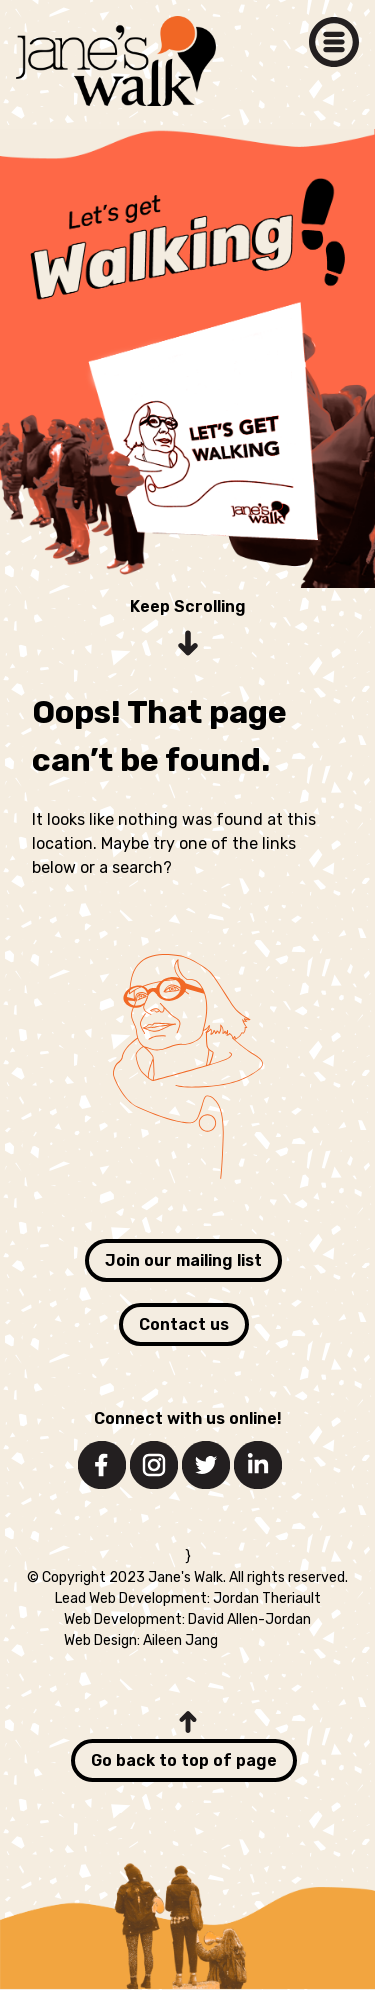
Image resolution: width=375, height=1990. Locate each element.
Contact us (184, 1324)
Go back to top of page (184, 1760)
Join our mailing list (183, 1260)
